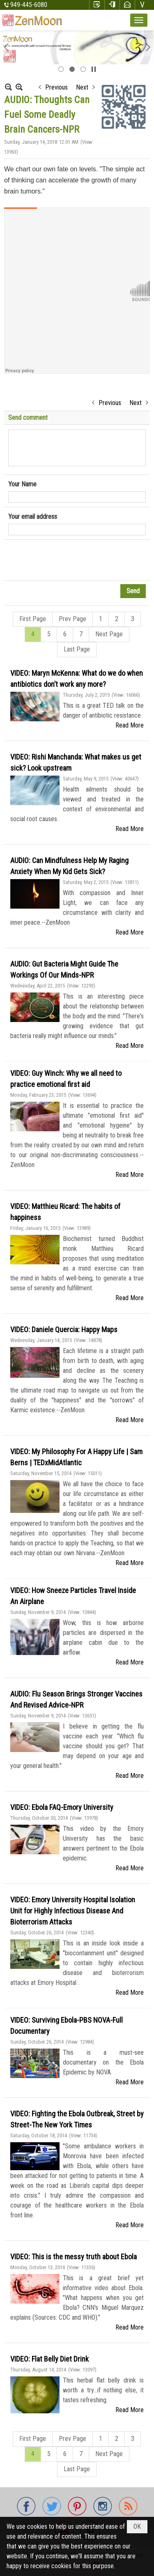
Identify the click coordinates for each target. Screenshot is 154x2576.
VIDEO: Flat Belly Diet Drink (49, 2359)
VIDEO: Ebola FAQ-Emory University (61, 1807)
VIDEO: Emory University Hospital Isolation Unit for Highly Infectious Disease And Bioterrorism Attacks (72, 1910)
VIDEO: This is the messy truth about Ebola (73, 2256)
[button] (139, 20)
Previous (56, 87)
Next (82, 87)
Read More (129, 725)
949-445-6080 (28, 5)
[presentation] (70, 560)
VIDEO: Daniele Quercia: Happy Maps (63, 1329)
